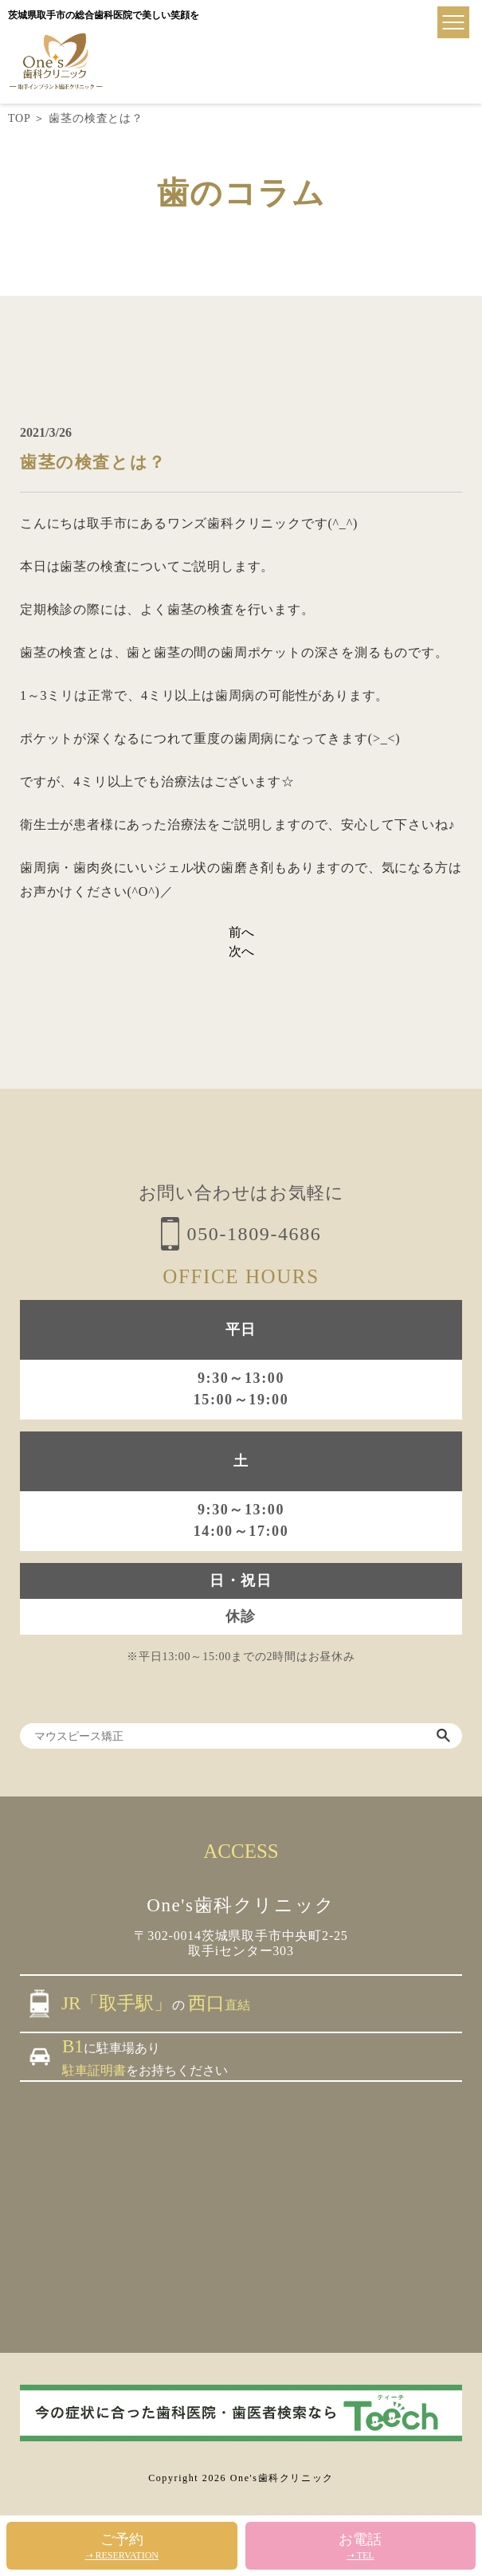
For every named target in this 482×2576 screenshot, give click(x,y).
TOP (19, 118)
